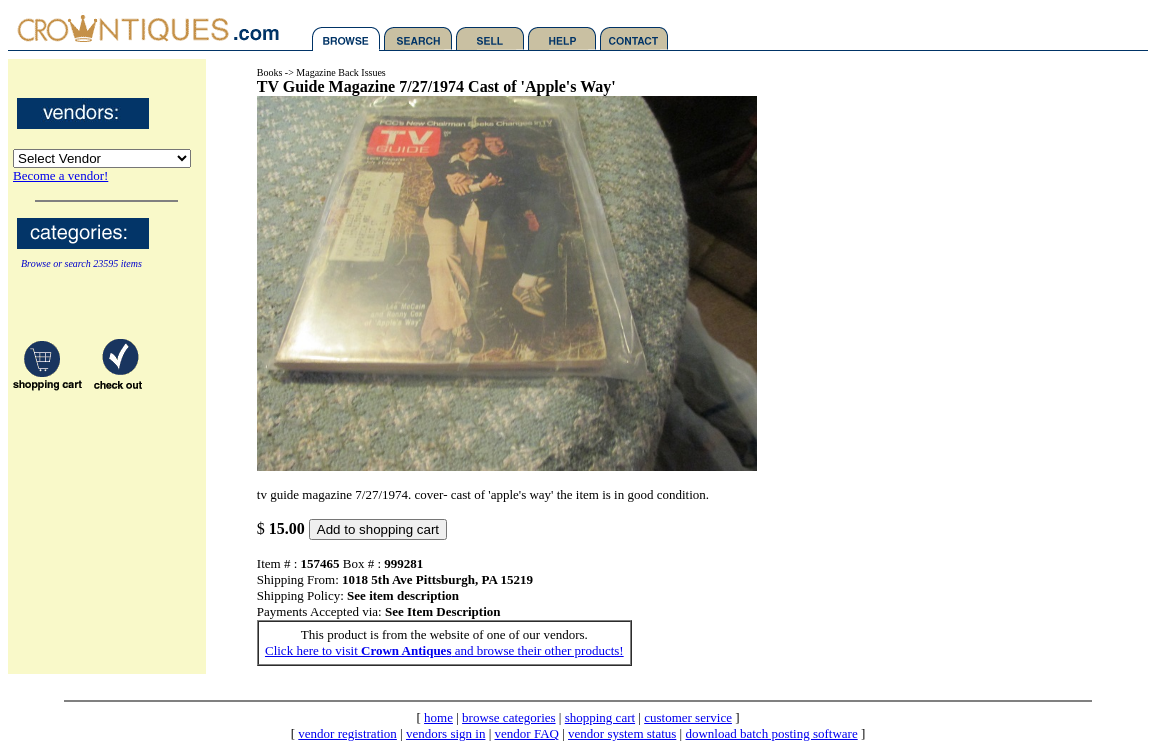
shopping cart (600, 717)
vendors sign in (445, 733)
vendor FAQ (527, 733)
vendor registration (347, 733)
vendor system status (622, 733)
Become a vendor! (60, 175)
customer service (688, 717)
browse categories (509, 717)
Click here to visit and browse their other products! (444, 650)
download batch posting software (771, 733)
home (438, 717)
